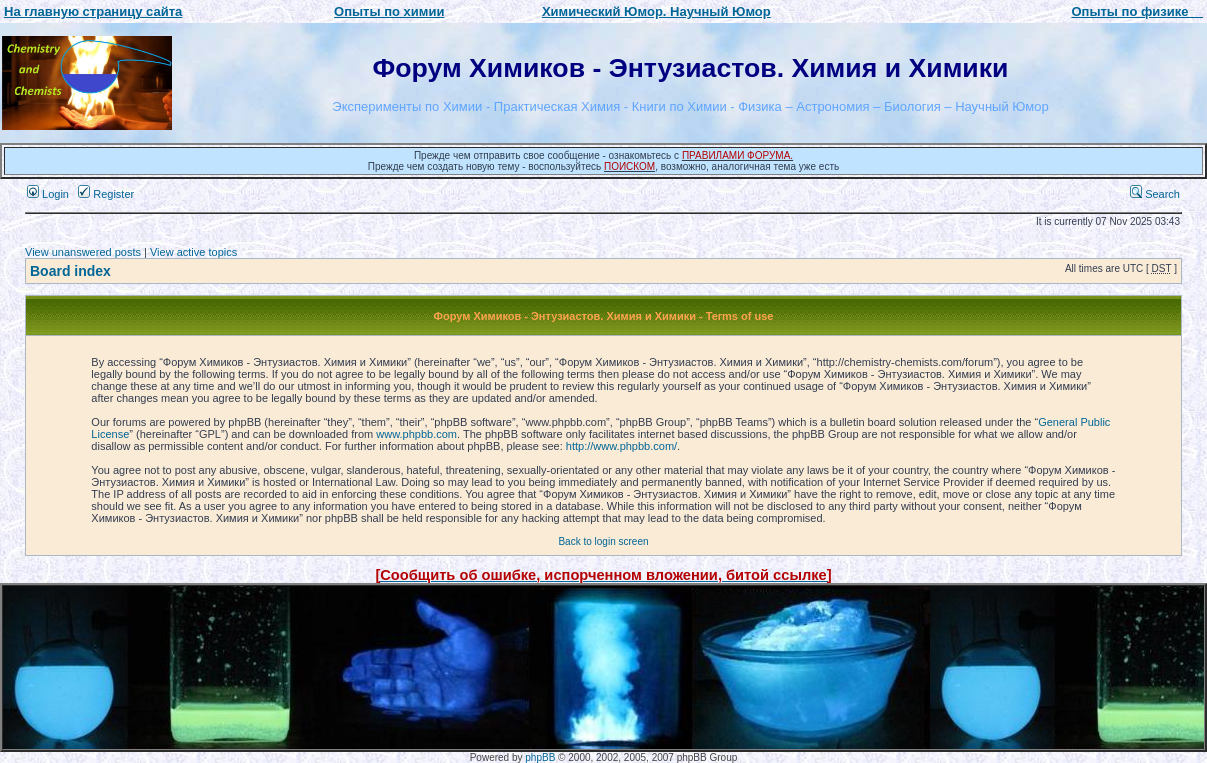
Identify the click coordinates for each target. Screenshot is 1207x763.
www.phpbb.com (416, 434)
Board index (70, 271)
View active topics (193, 252)
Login (48, 194)
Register (106, 194)
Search (1155, 194)
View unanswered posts (83, 252)
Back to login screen (603, 541)
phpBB (540, 757)
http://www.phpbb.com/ (621, 446)
